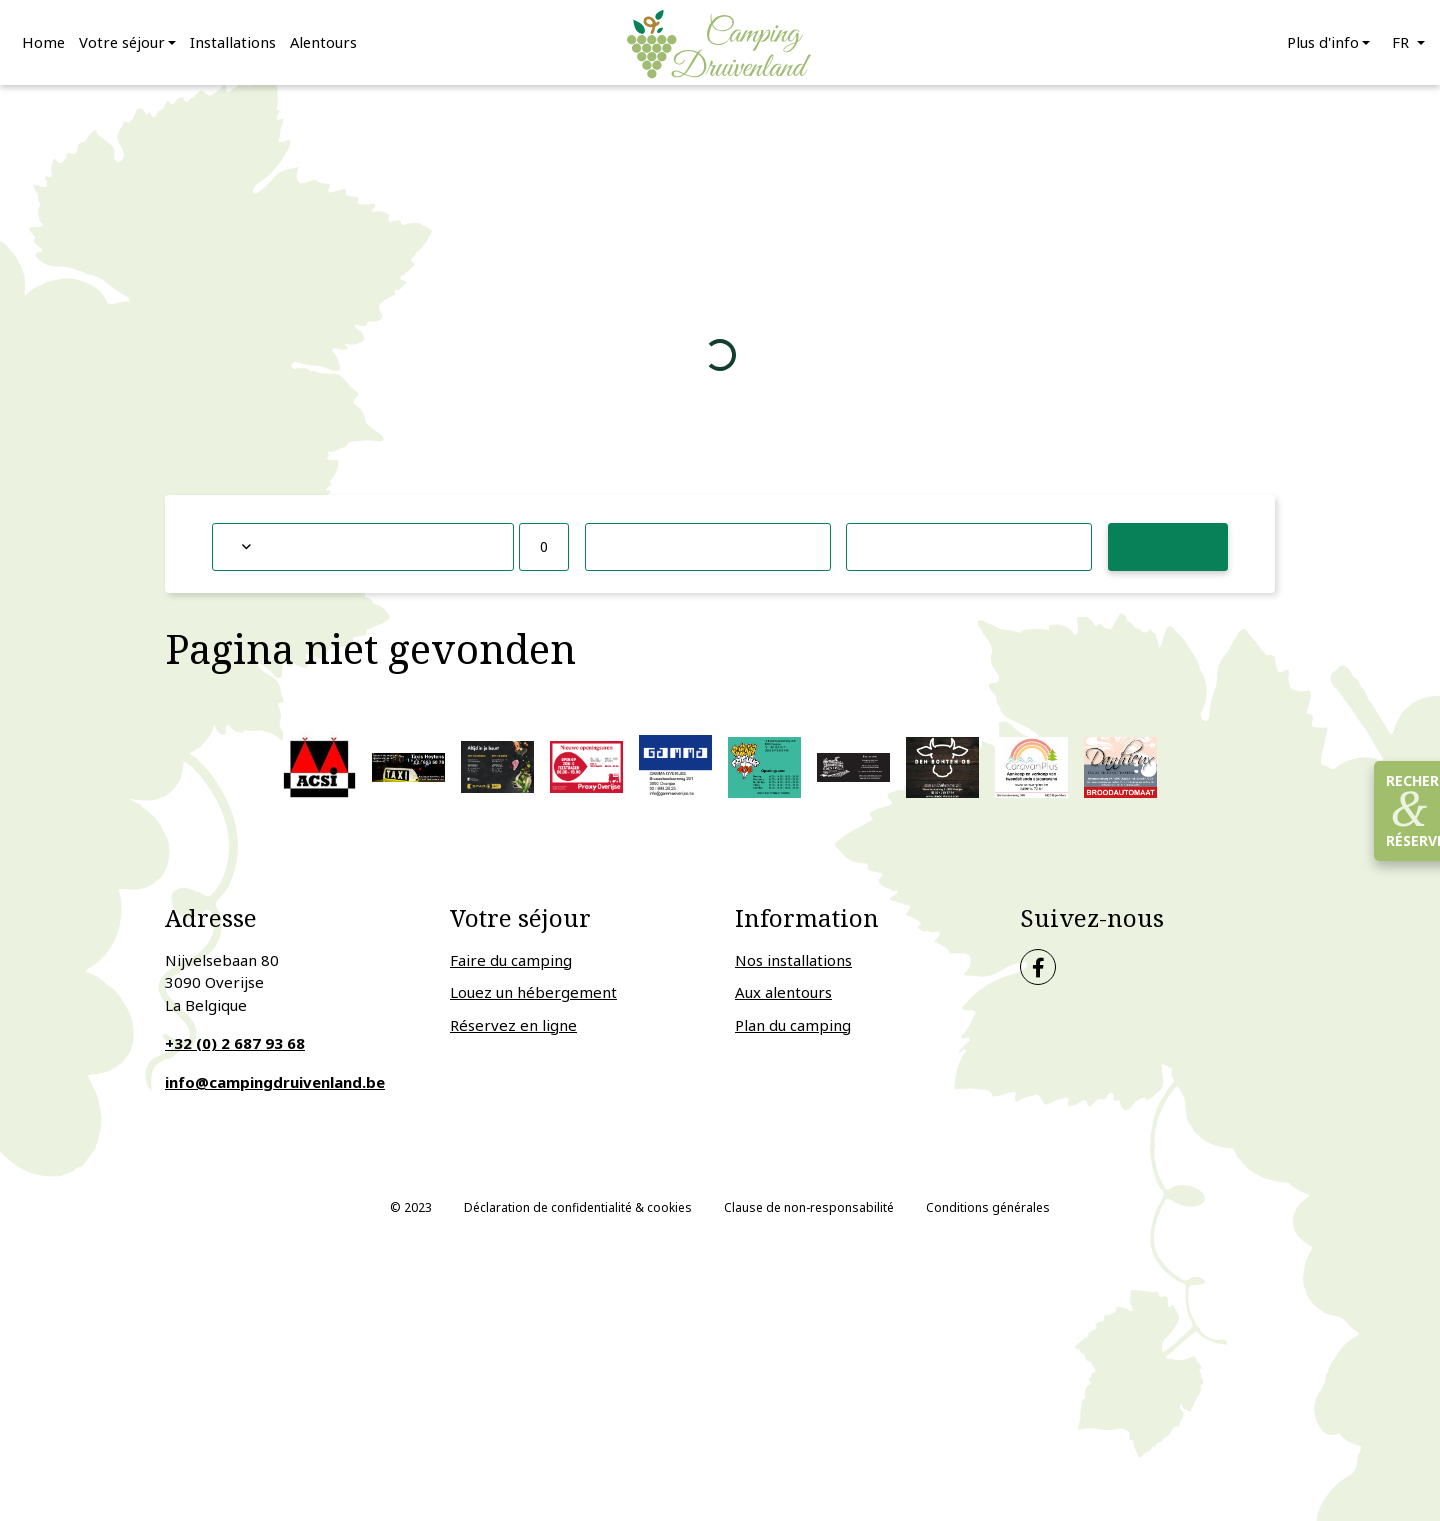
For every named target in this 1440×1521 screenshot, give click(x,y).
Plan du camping (793, 1031)
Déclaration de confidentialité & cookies (578, 1214)
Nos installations (793, 966)
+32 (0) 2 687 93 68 (235, 1050)
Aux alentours (783, 999)
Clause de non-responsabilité (809, 1214)
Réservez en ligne (513, 1031)
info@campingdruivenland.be (275, 1088)
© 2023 (411, 1214)
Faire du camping (511, 966)
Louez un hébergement (533, 999)
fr (1402, 45)
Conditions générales (988, 1214)
